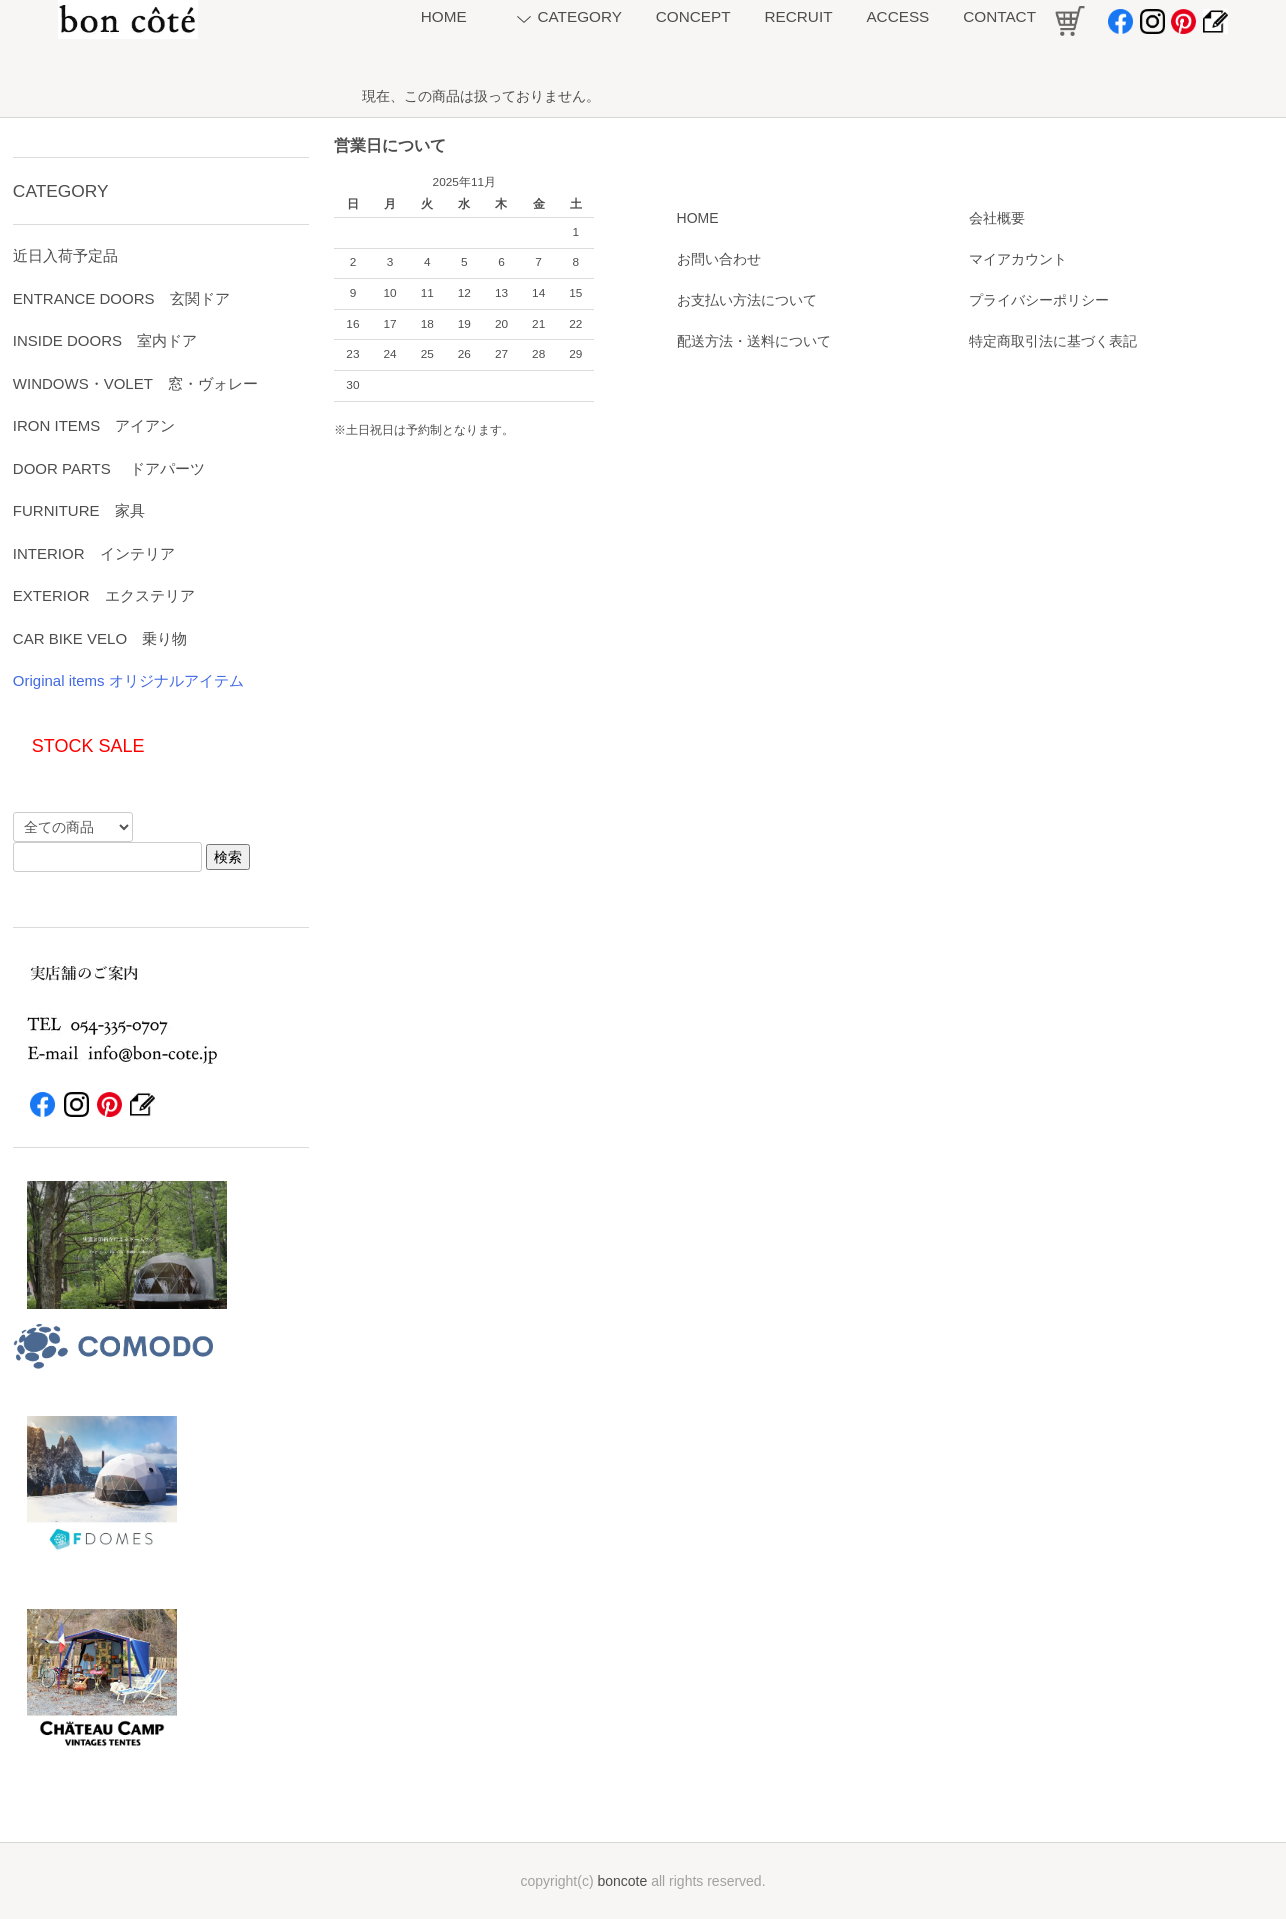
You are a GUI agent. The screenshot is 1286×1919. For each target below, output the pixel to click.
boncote (622, 1881)
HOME (698, 218)
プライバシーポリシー (1039, 300)
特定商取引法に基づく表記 (1053, 341)
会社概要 (997, 218)
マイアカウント (1018, 259)
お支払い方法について (747, 300)
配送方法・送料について (754, 341)
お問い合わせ (719, 259)
